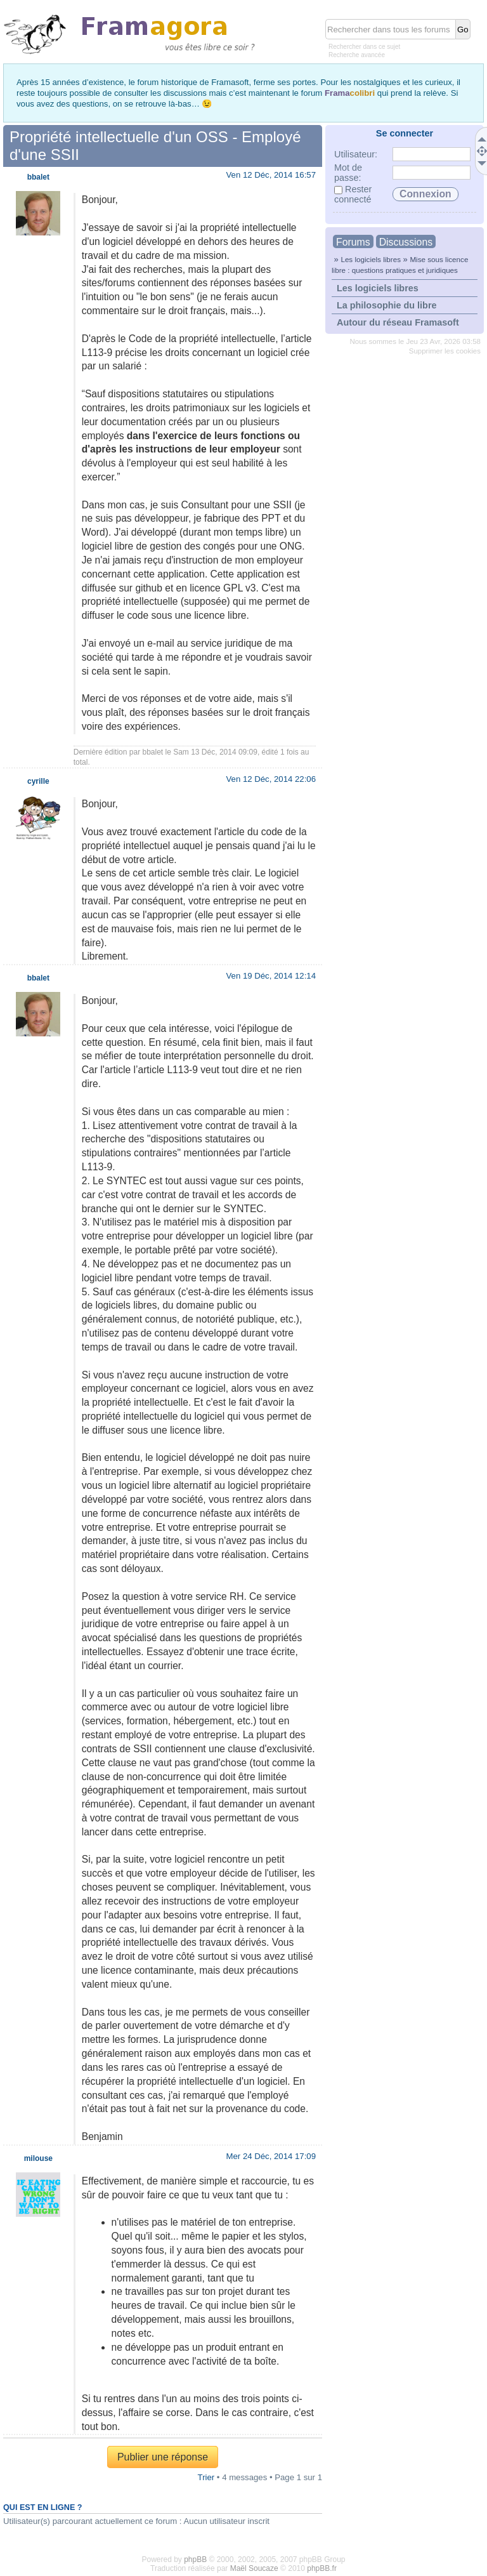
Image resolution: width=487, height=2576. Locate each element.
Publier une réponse (162, 2457)
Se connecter (404, 133)
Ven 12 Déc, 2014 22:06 (271, 779)
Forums (353, 242)
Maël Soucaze (254, 2568)
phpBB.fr (322, 2568)
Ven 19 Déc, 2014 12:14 (271, 976)
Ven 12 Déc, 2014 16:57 (271, 175)
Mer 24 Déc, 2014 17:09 (271, 2156)
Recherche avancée (356, 54)
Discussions (405, 242)
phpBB (195, 2559)
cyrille (38, 781)
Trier (206, 2477)
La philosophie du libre (387, 305)
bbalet (152, 752)
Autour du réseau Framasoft (398, 322)
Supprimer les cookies (445, 351)
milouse (38, 2158)
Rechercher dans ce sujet (364, 46)
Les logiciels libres (371, 259)
